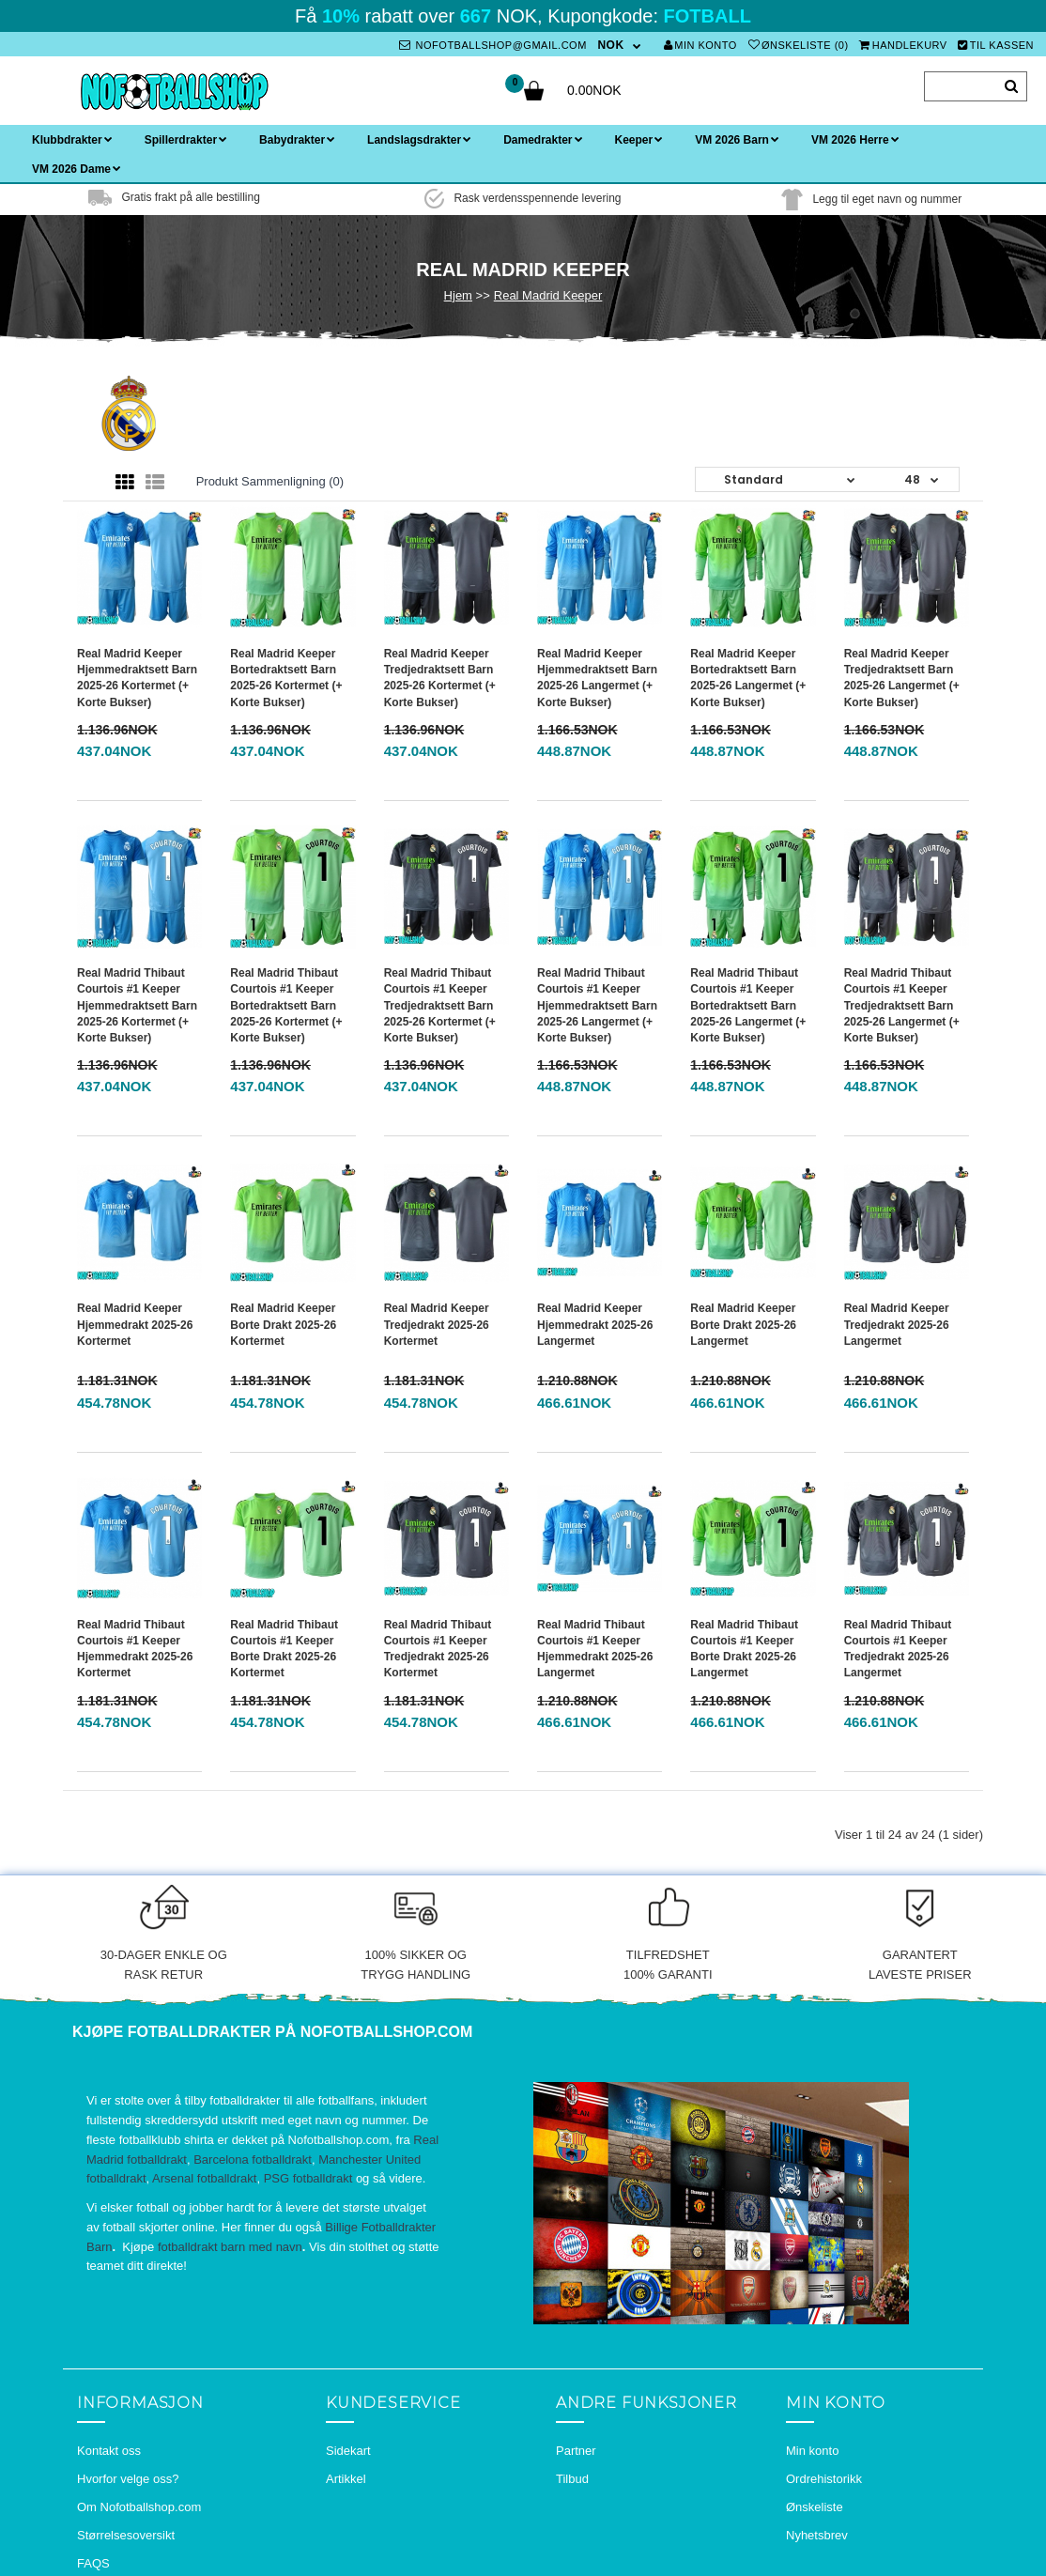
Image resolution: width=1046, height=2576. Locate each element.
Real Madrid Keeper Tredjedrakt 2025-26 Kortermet (436, 1324)
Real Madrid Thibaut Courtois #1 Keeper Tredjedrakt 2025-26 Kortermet (438, 1648)
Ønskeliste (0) (798, 45)
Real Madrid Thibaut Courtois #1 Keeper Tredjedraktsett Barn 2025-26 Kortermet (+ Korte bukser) (440, 1005)
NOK (610, 45)
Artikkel (346, 2479)
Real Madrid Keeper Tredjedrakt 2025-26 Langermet (896, 1324)
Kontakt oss (109, 2451)
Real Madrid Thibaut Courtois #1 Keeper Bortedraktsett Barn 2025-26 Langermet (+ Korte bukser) (748, 1005)
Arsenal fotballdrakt (204, 2178)
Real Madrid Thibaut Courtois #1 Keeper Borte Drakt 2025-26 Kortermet (284, 1648)
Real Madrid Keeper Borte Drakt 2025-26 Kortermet (283, 1324)
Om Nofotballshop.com (139, 2507)
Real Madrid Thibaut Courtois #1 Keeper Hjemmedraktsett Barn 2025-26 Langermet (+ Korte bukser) (597, 1005)
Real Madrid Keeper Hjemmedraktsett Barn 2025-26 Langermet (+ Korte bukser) (597, 677)
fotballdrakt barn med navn (230, 2247)
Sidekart (348, 2451)
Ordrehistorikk (824, 2479)
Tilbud (572, 2479)
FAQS (93, 2563)
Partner (576, 2451)
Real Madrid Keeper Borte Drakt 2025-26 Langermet (743, 1324)
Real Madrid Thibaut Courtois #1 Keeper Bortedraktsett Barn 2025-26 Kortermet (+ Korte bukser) (286, 1005)
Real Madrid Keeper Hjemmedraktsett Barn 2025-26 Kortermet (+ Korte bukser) (137, 677)
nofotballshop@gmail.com (493, 45)
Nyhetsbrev (817, 2535)
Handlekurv (903, 45)
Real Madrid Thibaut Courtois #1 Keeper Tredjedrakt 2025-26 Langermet (898, 1648)
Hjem (458, 295)
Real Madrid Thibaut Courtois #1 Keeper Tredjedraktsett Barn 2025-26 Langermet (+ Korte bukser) (902, 1005)
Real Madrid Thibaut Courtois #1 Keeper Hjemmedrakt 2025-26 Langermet (595, 1648)
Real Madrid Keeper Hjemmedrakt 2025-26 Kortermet (134, 1324)
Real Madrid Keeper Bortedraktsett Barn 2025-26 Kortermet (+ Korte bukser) (286, 677)
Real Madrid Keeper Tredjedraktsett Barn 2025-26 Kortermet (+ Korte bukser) (440, 677)
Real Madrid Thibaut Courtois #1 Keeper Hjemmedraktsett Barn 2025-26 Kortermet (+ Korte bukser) (137, 1005)
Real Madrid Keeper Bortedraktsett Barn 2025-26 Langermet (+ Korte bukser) (748, 677)
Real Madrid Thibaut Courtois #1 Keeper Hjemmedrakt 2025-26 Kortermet (134, 1648)
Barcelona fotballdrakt (252, 2159)
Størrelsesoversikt (126, 2535)
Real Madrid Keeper (548, 295)
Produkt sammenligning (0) (270, 481)
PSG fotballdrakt (308, 2178)
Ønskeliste (814, 2507)
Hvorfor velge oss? (127, 2479)
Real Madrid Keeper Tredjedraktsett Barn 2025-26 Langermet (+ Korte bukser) (902, 677)
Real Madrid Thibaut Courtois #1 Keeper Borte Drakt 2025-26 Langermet (744, 1648)
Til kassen (996, 45)
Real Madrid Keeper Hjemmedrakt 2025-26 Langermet (595, 1324)
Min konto (700, 45)
